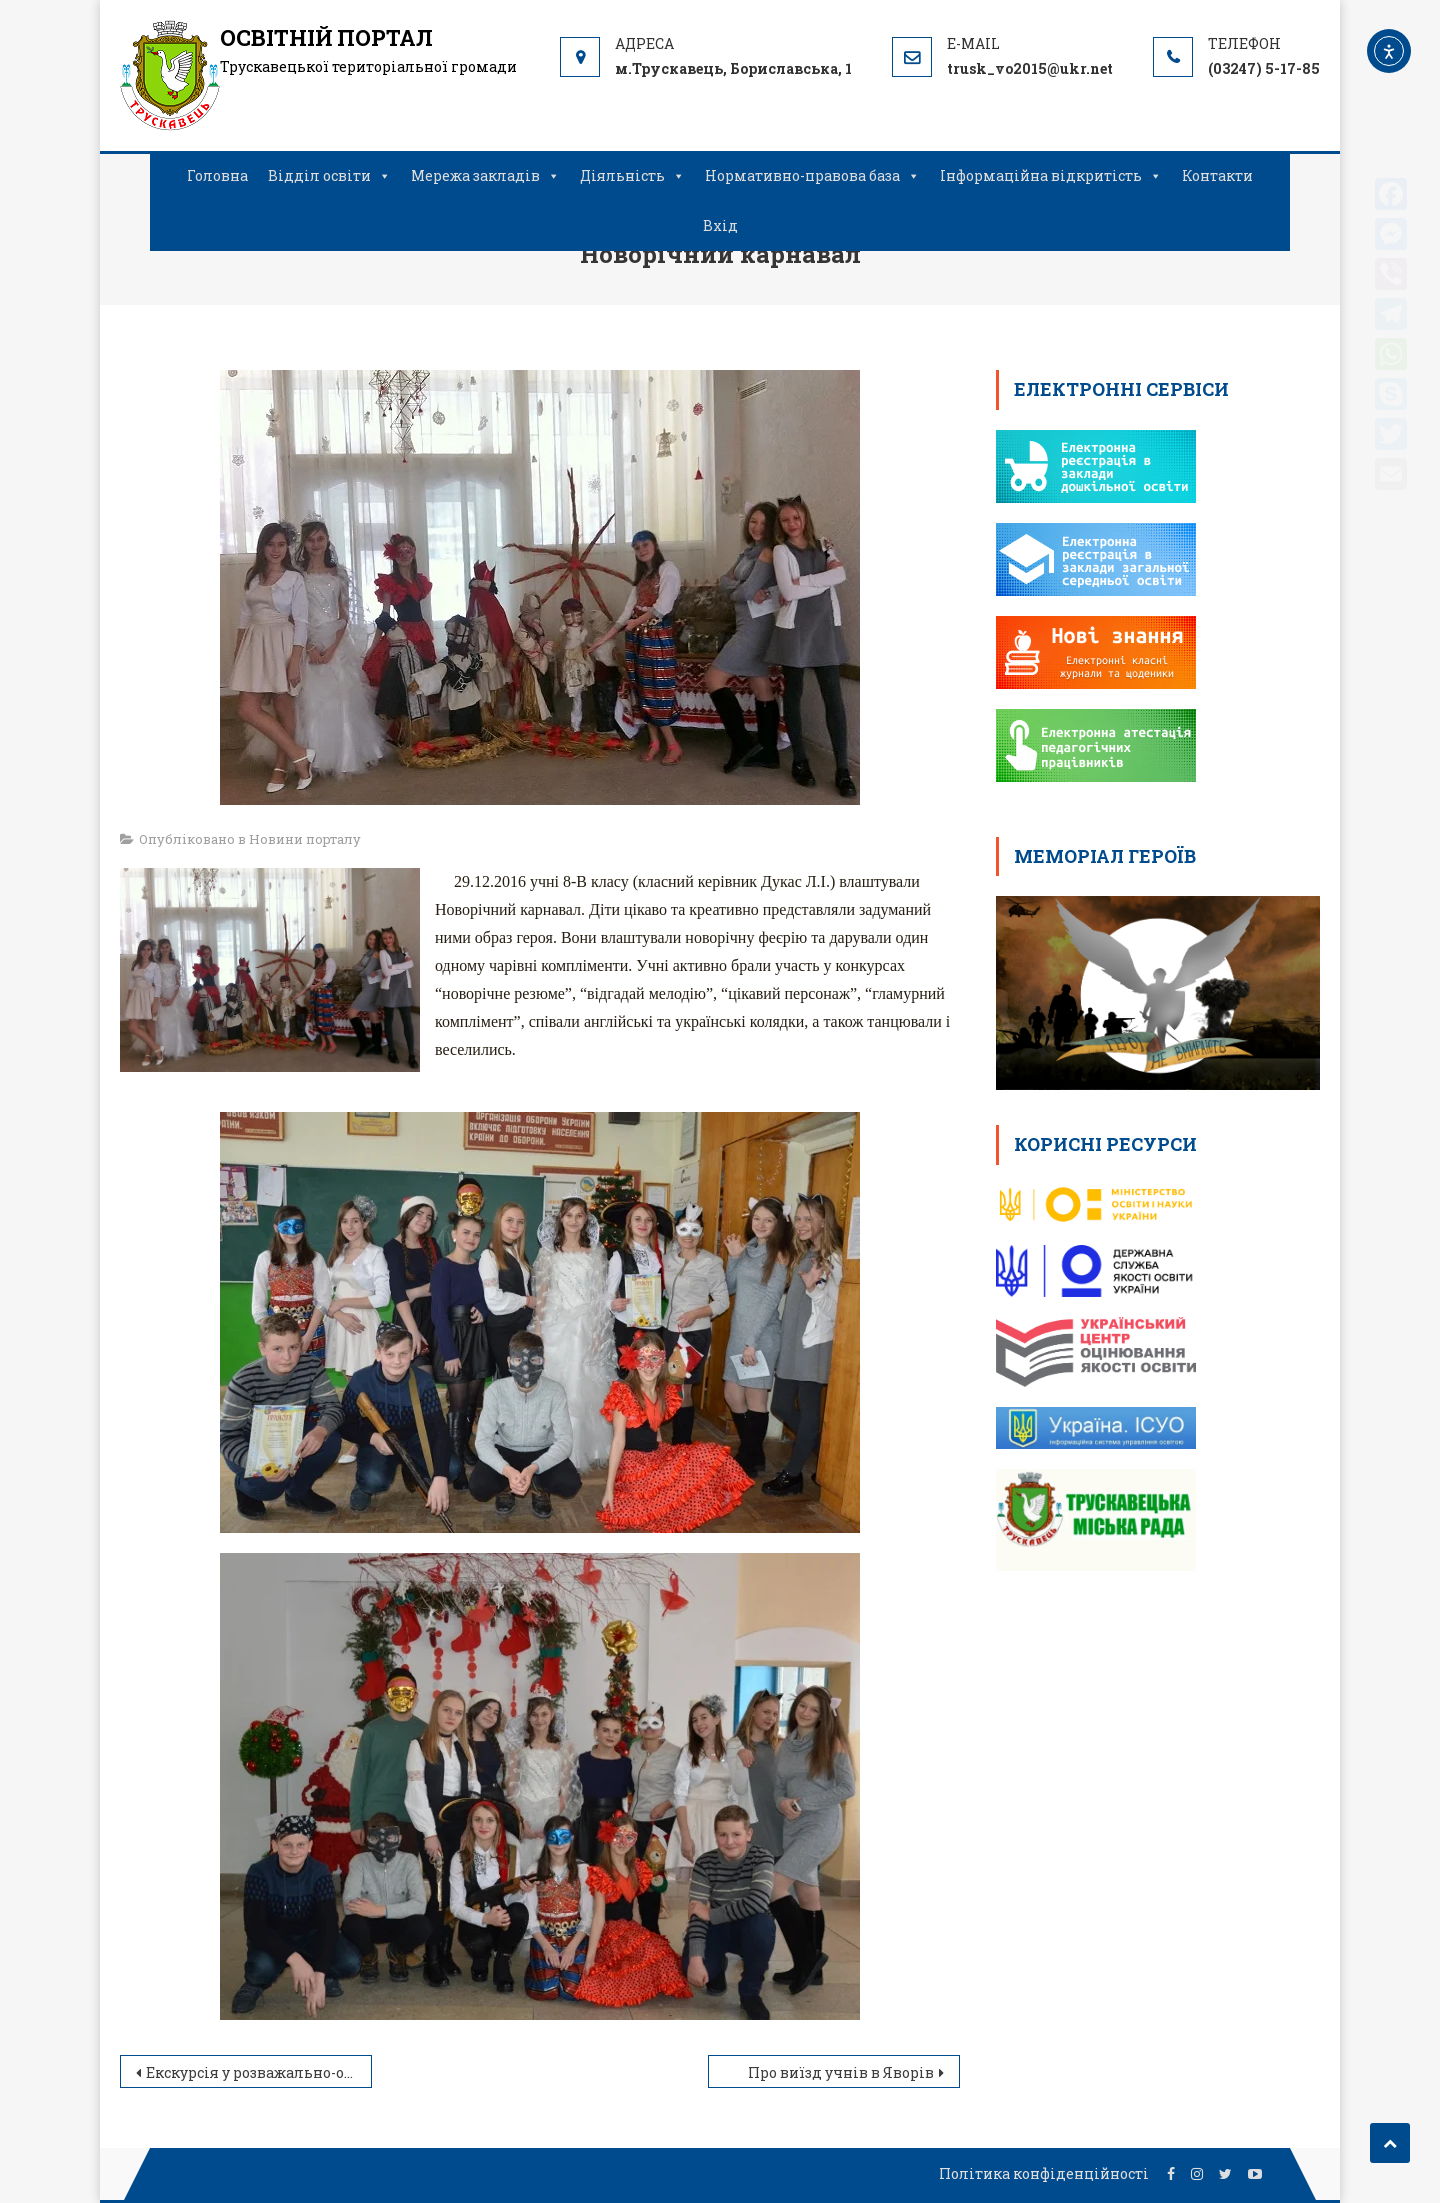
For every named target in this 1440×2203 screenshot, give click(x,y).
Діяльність (632, 176)
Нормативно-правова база (812, 176)
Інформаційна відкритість (1051, 176)
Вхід (720, 225)
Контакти (1217, 175)
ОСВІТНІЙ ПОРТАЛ (326, 37)
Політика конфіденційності (1044, 2173)
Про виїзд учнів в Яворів (841, 2072)
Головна (217, 175)
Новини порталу (305, 839)
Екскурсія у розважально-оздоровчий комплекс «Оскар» (259, 2072)
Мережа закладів (485, 176)
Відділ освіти (329, 176)
